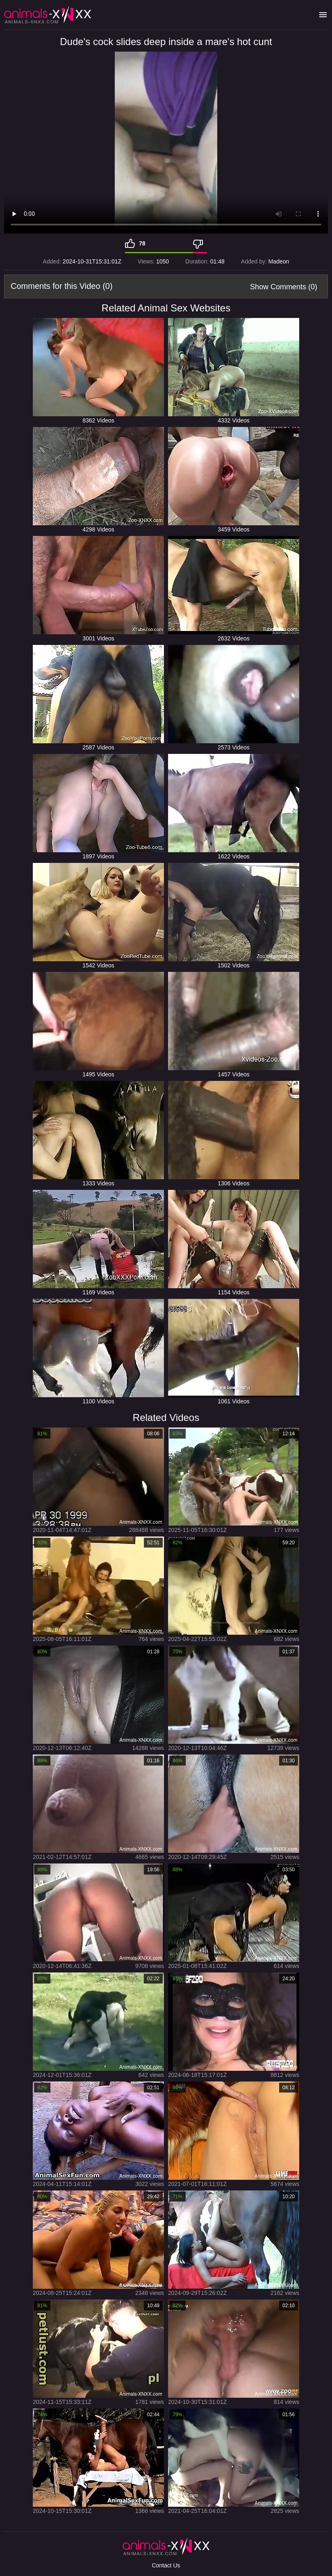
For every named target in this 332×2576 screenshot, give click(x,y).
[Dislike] (200, 243)
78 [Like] (142, 243)
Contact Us (166, 2565)
